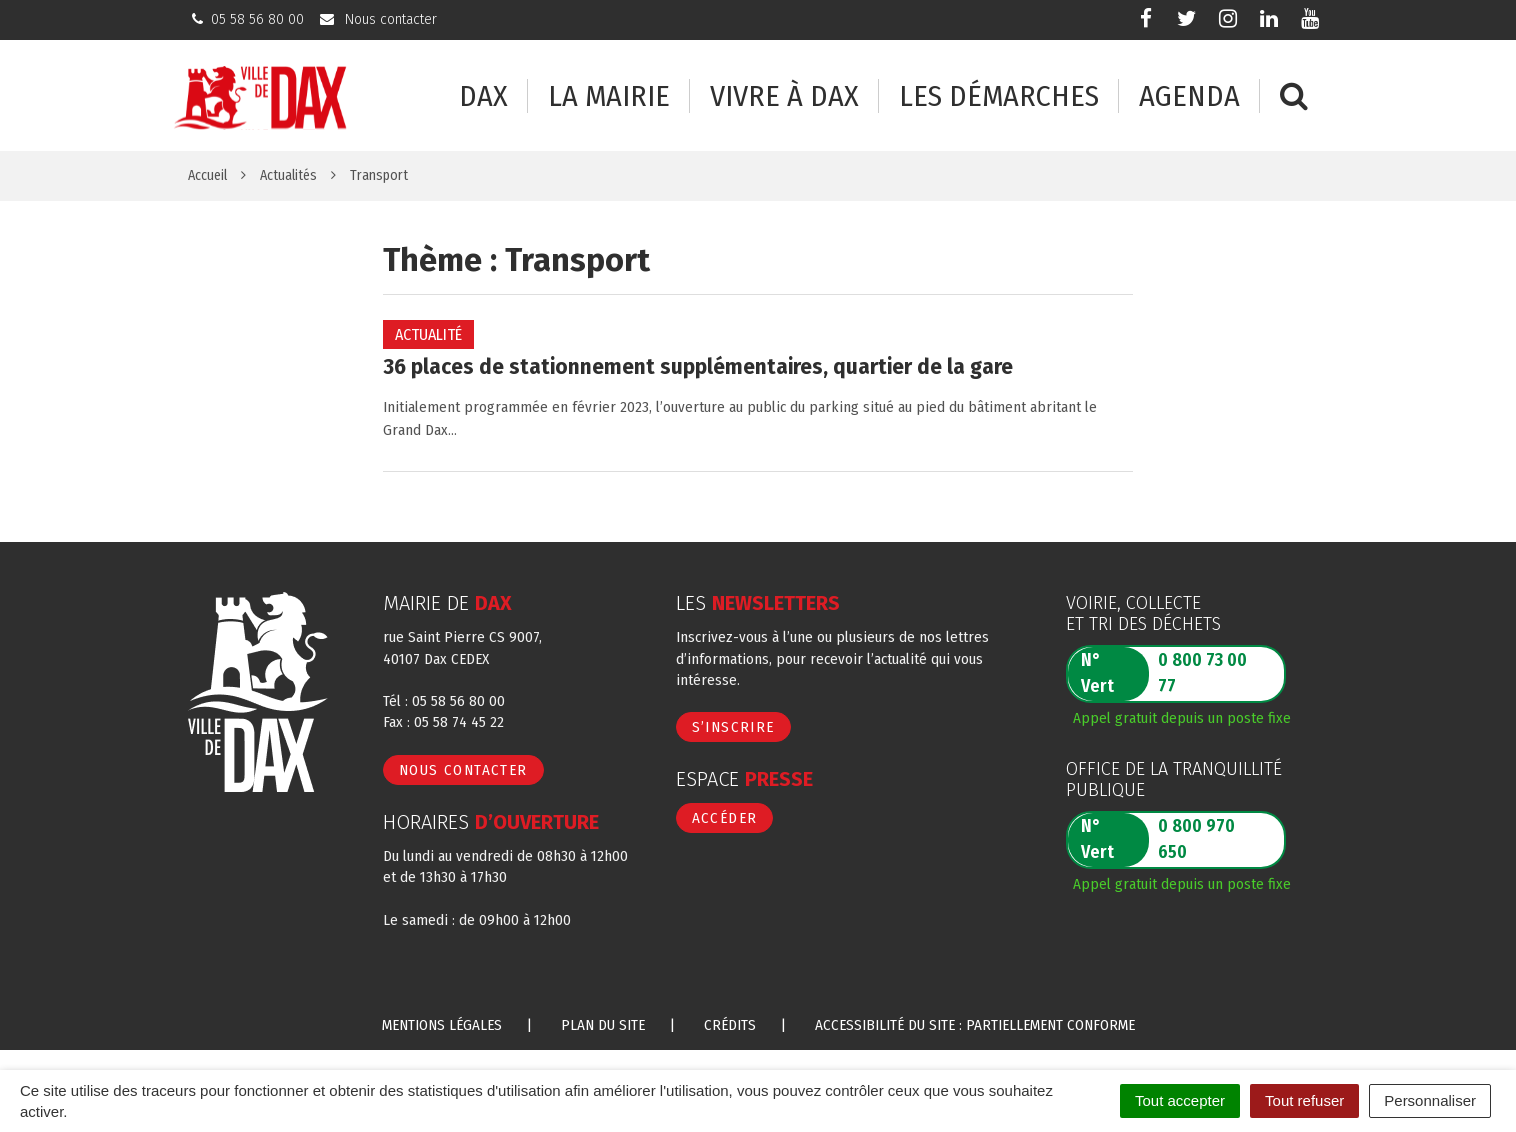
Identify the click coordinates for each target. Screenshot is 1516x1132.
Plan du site (603, 1025)
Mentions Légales (442, 1025)
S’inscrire (733, 727)
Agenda (1189, 96)
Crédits (730, 1025)
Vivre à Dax (784, 96)
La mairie (609, 96)
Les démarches (999, 96)
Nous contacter (463, 770)
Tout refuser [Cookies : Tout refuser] (1304, 1100)
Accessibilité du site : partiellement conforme (975, 1025)
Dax (483, 96)
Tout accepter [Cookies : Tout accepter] (1180, 1100)
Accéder (725, 818)
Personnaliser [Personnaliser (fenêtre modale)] (1430, 1100)
